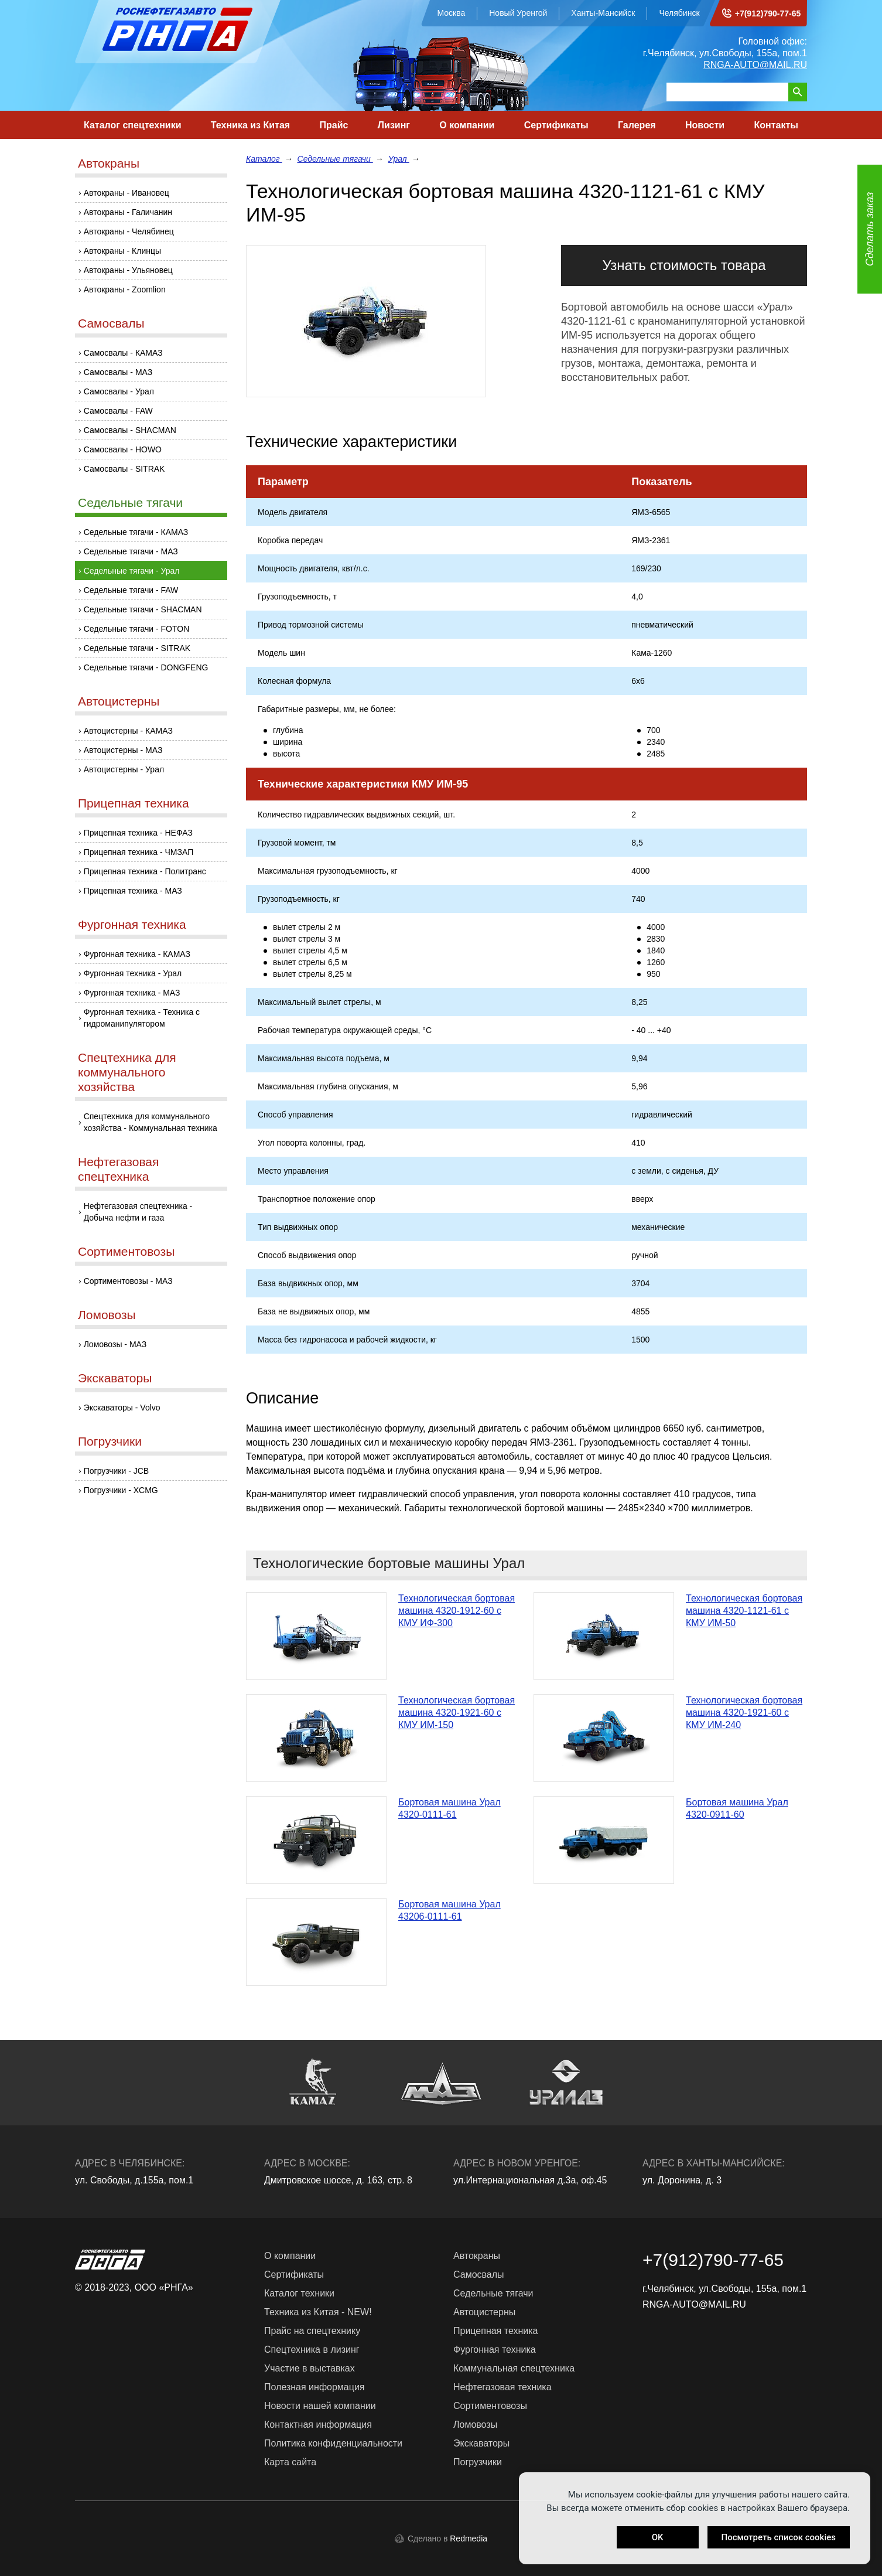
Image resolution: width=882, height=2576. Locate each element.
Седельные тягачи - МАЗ (131, 551)
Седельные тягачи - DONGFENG (146, 667)
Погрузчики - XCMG (121, 1490)
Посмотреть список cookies (779, 2537)
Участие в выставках (309, 2368)
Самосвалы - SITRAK (124, 468)
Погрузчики (110, 1441)
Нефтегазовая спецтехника (118, 1169)
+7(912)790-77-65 (768, 13)
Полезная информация (314, 2387)
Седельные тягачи (130, 502)
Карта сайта (290, 2462)
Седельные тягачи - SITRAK (137, 648)
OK (658, 2537)
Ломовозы (107, 1314)
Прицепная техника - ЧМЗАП (139, 852)
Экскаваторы (115, 1378)
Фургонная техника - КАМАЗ (137, 954)
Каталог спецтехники (133, 125)
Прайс (334, 125)
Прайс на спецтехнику (312, 2331)
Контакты (776, 125)
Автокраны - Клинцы (122, 250)
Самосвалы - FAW (118, 410)
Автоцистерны (118, 701)
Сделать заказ (870, 229)
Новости (704, 125)
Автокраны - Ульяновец (128, 270)
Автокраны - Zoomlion (125, 289)
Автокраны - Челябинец (129, 231)
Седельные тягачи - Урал (132, 570)
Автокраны (108, 163)
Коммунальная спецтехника (514, 2368)
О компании (466, 125)
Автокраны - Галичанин (128, 212)
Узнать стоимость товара (683, 265)
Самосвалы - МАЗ (118, 372)
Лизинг (394, 125)
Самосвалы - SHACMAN (130, 430)
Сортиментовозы (126, 1251)
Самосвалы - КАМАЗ (123, 352)
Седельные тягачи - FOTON (137, 628)
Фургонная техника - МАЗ (132, 992)
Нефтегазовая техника (502, 2387)
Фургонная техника (132, 924)
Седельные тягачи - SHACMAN (143, 609)
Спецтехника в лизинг (312, 2349)
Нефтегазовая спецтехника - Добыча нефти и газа (138, 1211)
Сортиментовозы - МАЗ (128, 1281)
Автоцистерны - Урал (124, 769)
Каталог (264, 158)
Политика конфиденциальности (333, 2443)
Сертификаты (556, 125)
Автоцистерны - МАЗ (123, 750)
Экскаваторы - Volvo (122, 1407)
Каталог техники (299, 2293)
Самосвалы (111, 323)
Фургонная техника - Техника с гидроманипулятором (142, 1017)
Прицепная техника (133, 803)
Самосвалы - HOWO (123, 449)
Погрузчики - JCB (116, 1471)
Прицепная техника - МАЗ (133, 890)
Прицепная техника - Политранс (145, 871)
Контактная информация (318, 2425)
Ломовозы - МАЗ (115, 1344)
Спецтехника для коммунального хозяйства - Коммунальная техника (150, 1122)
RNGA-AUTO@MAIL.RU (755, 65)
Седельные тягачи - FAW (131, 590)
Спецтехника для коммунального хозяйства (127, 1072)
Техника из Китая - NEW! (318, 2312)
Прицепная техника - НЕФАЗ (138, 832)
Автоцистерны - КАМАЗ (128, 730)
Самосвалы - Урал (119, 391)
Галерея (637, 125)
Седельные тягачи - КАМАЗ (136, 532)
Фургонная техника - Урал (133, 973)
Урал (398, 158)
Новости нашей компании (320, 2406)
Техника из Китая (250, 125)
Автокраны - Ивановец (126, 192)
